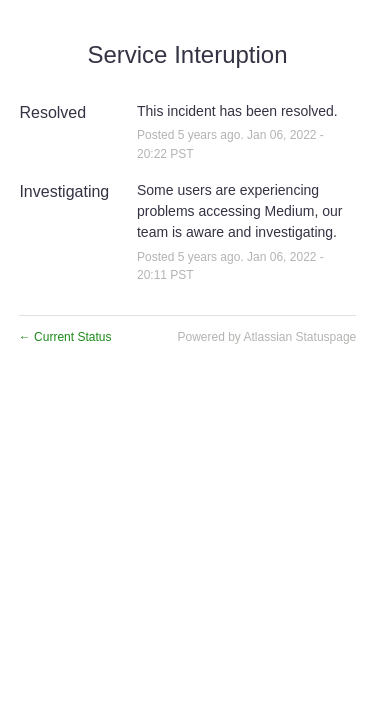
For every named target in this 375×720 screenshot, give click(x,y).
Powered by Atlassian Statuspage (266, 337)
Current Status (65, 337)
